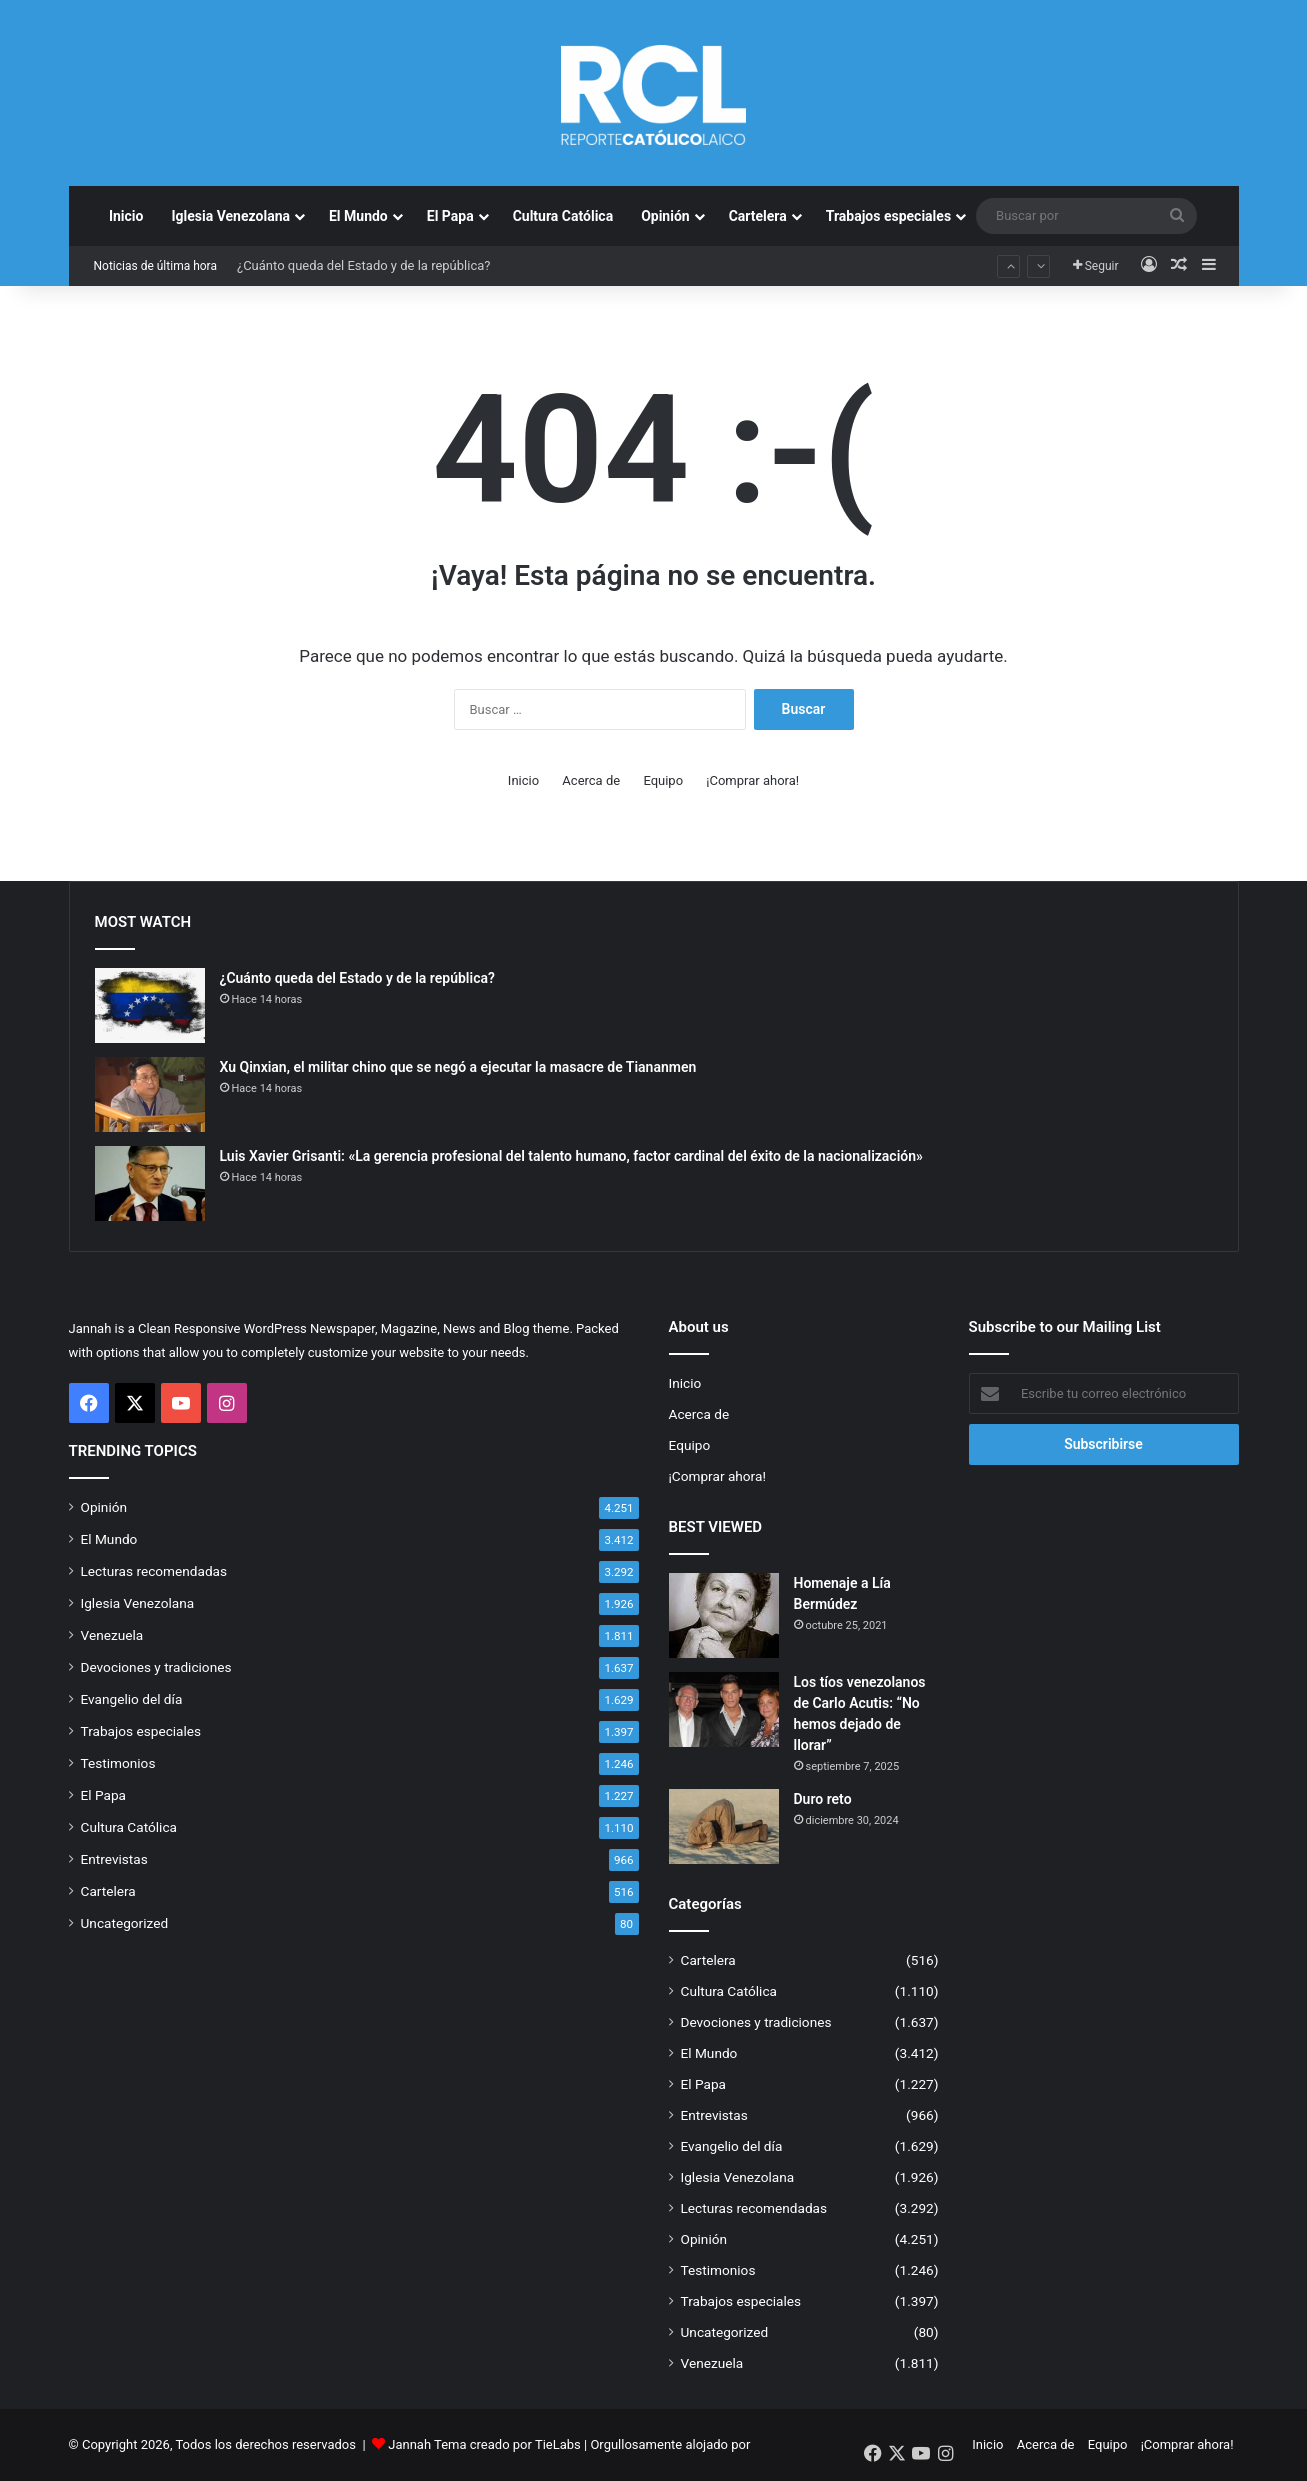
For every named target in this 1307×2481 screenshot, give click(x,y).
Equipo (663, 780)
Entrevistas (114, 1859)
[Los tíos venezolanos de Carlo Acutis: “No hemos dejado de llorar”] (724, 1709)
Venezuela (112, 1635)
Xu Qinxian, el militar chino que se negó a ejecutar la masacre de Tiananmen (458, 1067)
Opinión (665, 216)
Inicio (126, 216)
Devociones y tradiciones (156, 1667)
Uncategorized (125, 1923)
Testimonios (118, 1763)
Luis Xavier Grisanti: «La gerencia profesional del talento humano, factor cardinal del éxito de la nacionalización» (571, 1156)
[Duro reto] (724, 1826)
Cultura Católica (563, 216)
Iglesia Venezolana (230, 216)
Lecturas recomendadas (154, 1571)
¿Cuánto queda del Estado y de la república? (363, 265)
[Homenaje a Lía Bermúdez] (724, 1615)
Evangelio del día (132, 1699)
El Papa (450, 216)
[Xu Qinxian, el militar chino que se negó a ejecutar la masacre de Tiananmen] (150, 1094)
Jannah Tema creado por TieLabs (484, 2444)
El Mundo (358, 216)
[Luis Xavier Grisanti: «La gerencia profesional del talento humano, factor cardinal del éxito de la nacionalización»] (150, 1183)
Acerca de (591, 780)
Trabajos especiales (888, 216)
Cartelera (758, 216)
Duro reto (823, 1799)
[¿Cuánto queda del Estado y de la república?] (150, 1005)
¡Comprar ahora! (752, 780)
